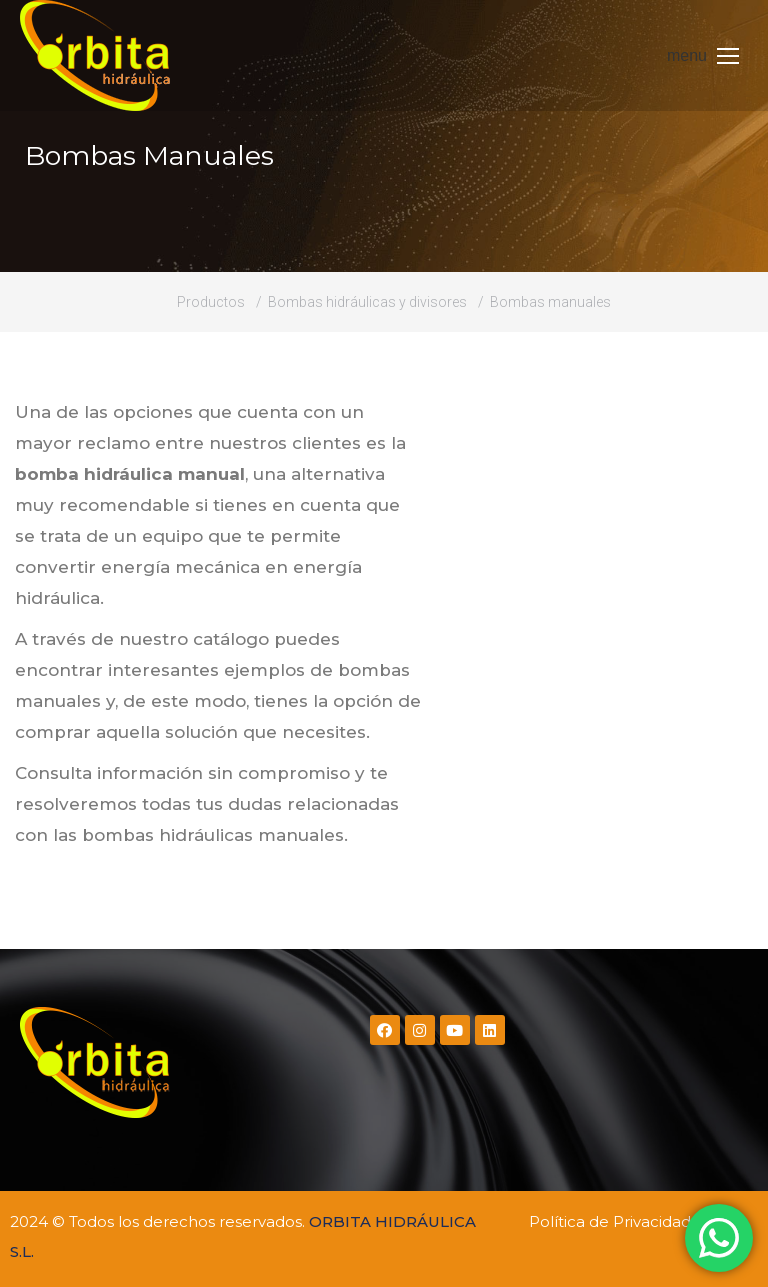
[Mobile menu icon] (703, 56)
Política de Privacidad (610, 1221)
